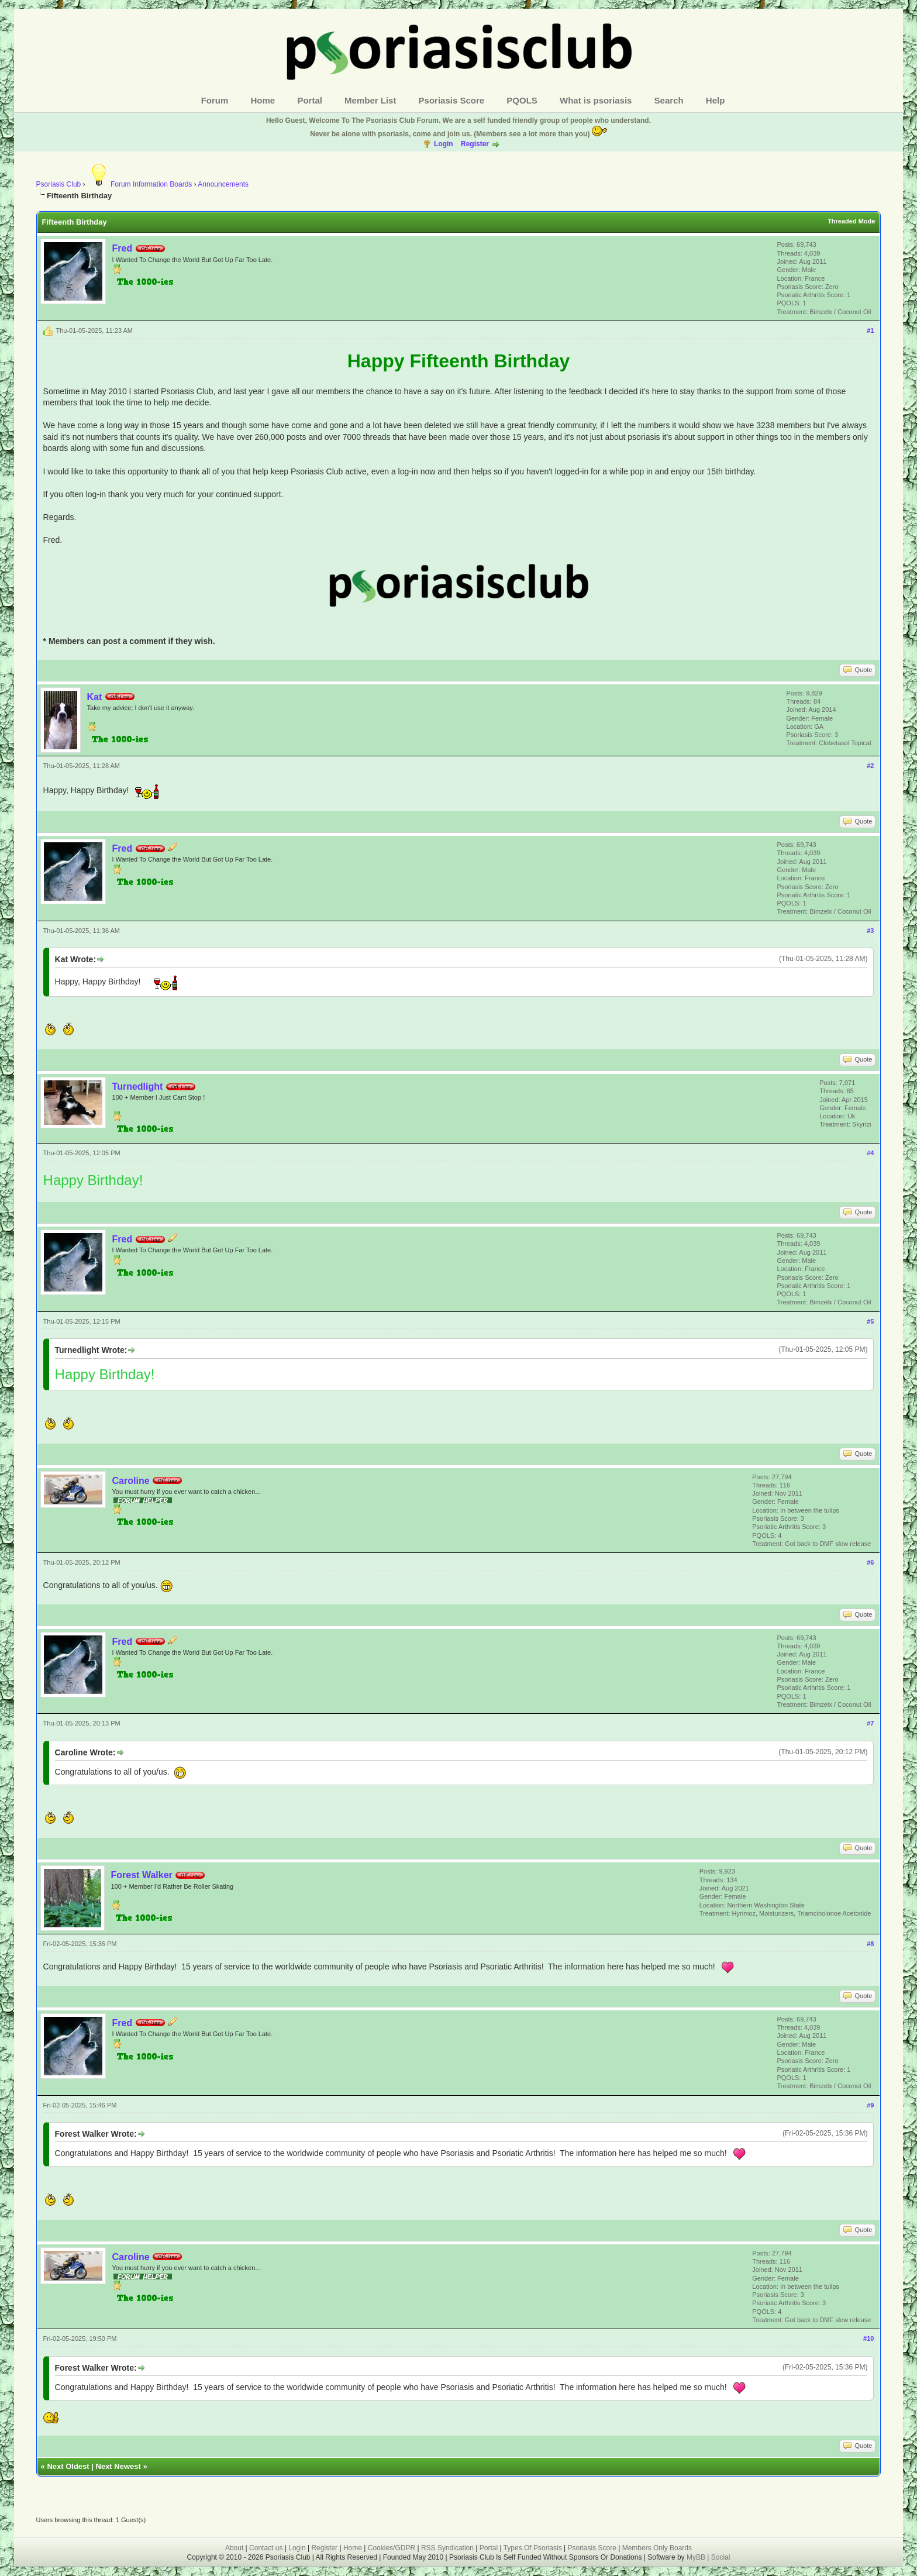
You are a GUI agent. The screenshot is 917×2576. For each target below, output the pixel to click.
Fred (122, 248)
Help (715, 100)
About (234, 2548)
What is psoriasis (596, 100)
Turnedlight (137, 1086)
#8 (870, 1943)
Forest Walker (142, 1875)
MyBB (697, 2557)
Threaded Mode (851, 221)
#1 (870, 330)
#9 (870, 2105)
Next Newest (118, 2466)
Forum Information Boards (139, 184)
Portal (309, 100)
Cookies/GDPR (391, 2548)
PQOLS (521, 100)
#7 (870, 1723)
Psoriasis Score (452, 100)
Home (263, 100)
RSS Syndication (447, 2548)
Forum (215, 100)
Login (443, 144)
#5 (870, 1321)
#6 (870, 1562)
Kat (94, 697)
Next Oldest (68, 2466)
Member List (370, 100)
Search (669, 100)
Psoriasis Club (58, 184)
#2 (870, 765)
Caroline (131, 1481)
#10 (868, 2338)
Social (720, 2557)
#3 (870, 930)
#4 (870, 1152)
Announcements (223, 184)
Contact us (265, 2548)
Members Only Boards (657, 2548)
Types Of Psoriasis (533, 2548)
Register (475, 144)
